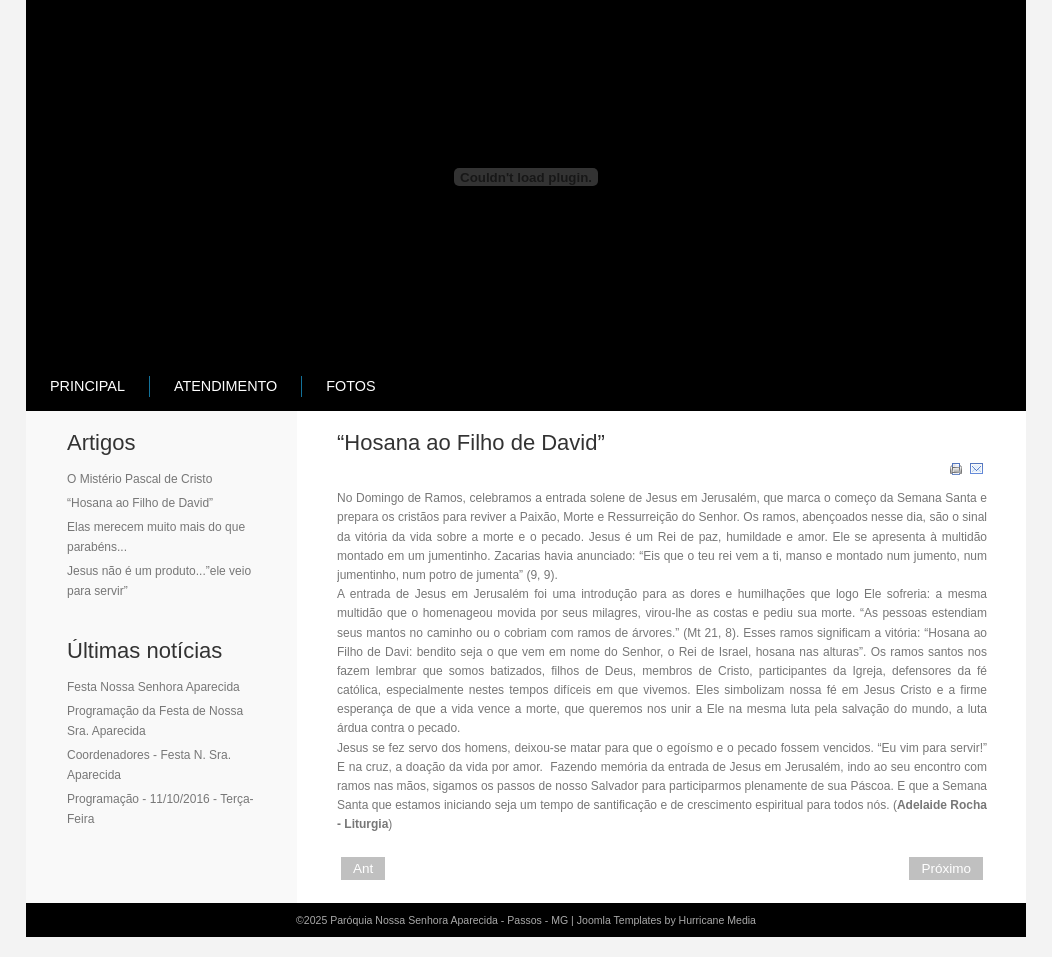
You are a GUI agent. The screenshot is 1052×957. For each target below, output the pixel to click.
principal (87, 386)
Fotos (350, 386)
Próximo (946, 868)
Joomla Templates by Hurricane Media (666, 920)
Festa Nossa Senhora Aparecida (153, 687)
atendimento (225, 386)
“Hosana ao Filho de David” (140, 503)
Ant (363, 868)
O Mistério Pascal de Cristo (139, 479)
